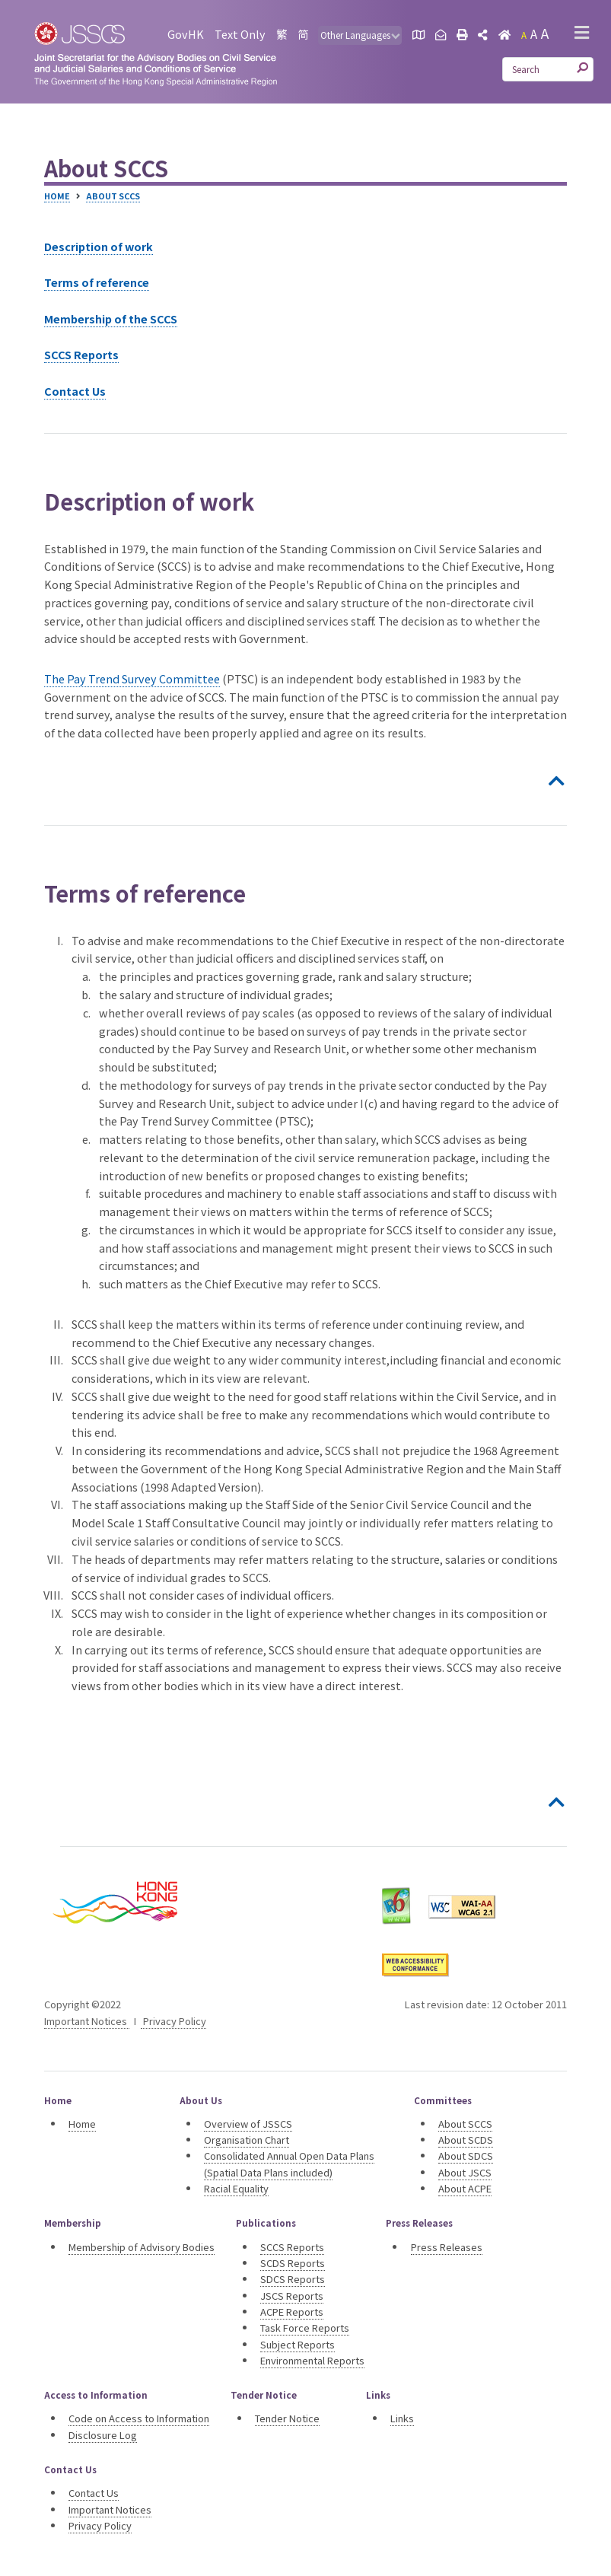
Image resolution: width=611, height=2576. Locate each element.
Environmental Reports (312, 2360)
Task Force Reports (304, 2327)
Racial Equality (236, 2188)
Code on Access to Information (138, 2418)
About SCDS (465, 2139)
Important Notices (86, 2021)
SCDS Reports (292, 2263)
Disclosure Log (102, 2435)
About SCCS (113, 195)
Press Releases (446, 2247)
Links (402, 2418)
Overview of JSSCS (248, 2123)
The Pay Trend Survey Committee (132, 678)
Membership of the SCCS (110, 318)
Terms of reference (96, 282)
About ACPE (465, 2188)
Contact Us (75, 391)
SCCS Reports (81, 354)
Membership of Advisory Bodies (141, 2247)
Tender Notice (287, 2418)
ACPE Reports (291, 2311)
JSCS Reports (291, 2295)
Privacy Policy (173, 2021)
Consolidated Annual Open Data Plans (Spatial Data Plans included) (289, 2163)
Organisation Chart (246, 2139)
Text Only (240, 34)
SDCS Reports (292, 2279)
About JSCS (465, 2172)
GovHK (185, 34)
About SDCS (465, 2155)
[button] (581, 34)
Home (57, 195)
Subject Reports (297, 2344)
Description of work (98, 246)
